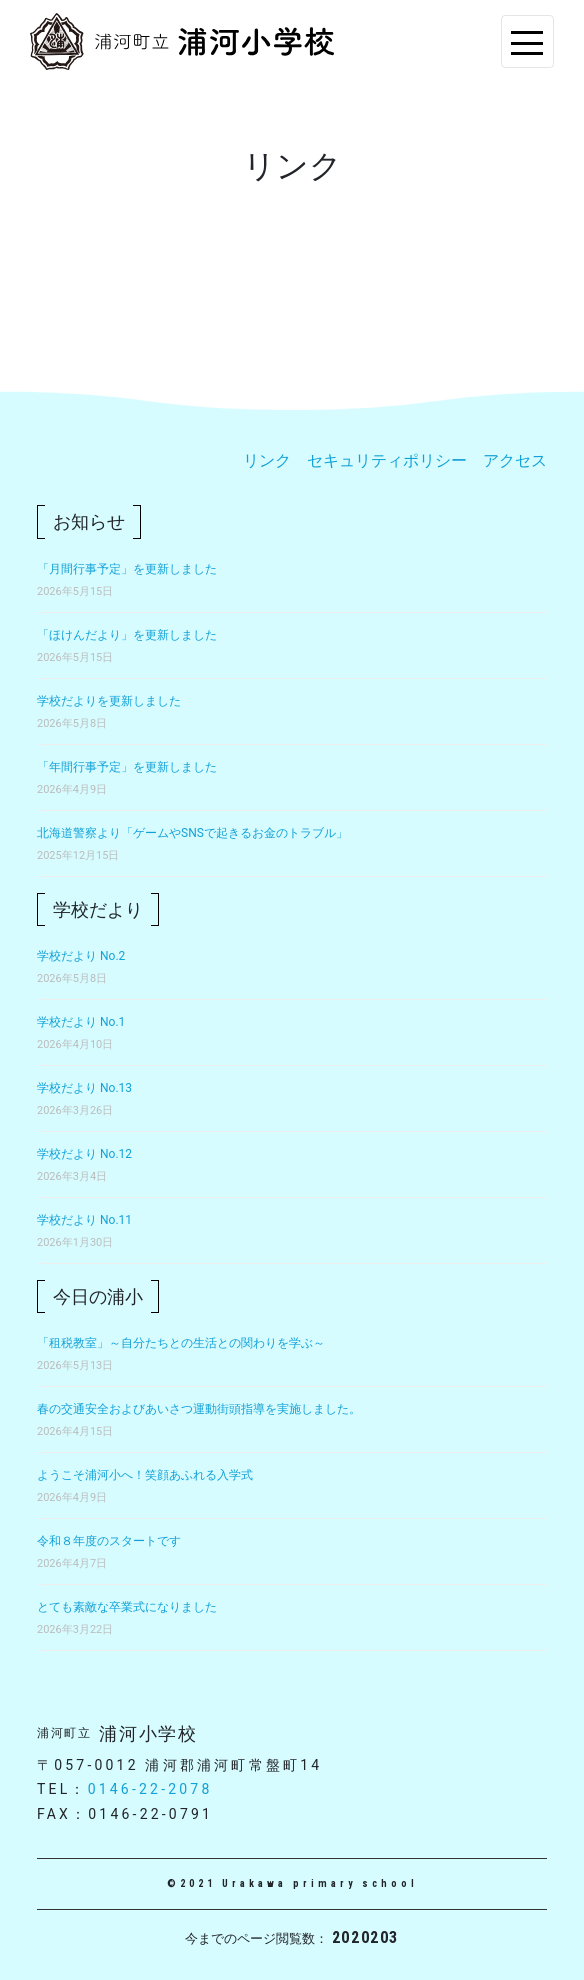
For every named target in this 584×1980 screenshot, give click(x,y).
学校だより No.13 (84, 1088)
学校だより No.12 (84, 1154)
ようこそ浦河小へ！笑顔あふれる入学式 (145, 1475)
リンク (267, 460)
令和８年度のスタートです (109, 1541)
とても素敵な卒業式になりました (127, 1607)
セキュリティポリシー (387, 460)
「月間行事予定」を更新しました (127, 569)
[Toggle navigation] (527, 41)
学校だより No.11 (84, 1220)
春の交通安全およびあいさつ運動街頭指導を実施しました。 (199, 1409)
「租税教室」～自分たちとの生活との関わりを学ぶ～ (181, 1343)
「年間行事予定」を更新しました (127, 767)
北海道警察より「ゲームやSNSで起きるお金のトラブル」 (192, 833)
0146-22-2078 (150, 1789)
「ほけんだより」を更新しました (127, 635)
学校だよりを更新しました (109, 701)
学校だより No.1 (81, 1022)
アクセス (515, 460)
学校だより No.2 (81, 956)
